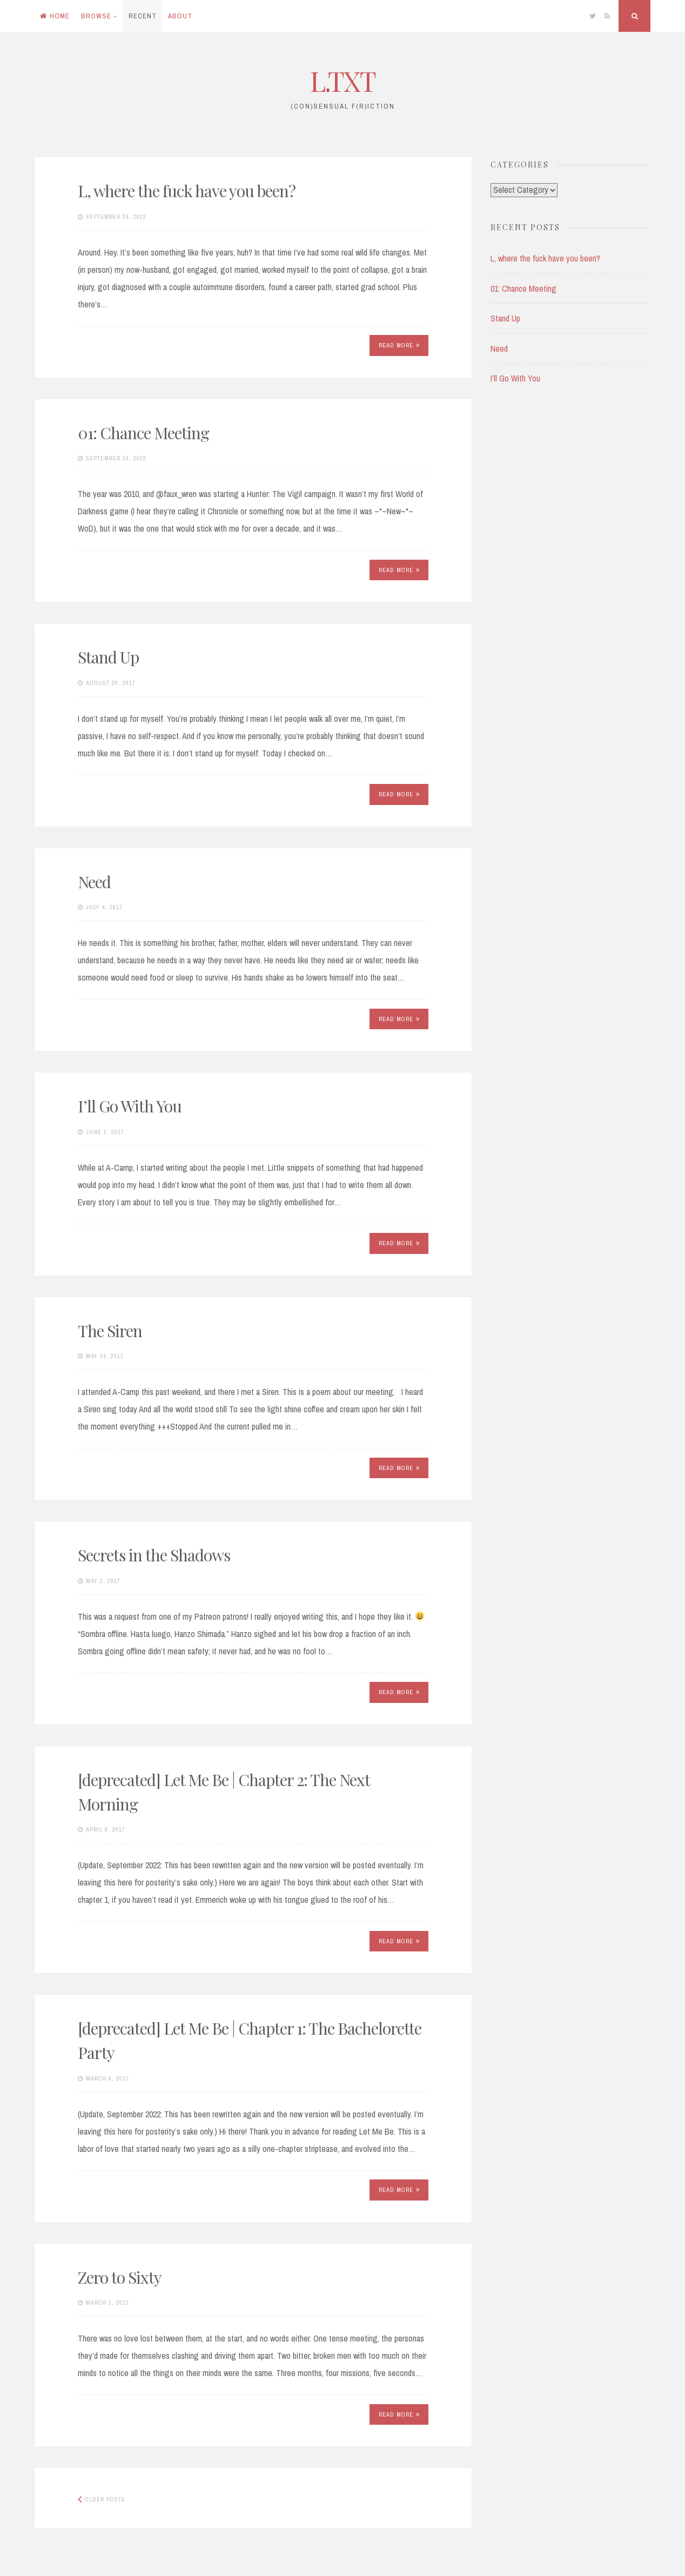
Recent (143, 16)
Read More (399, 345)
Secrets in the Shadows (154, 1555)
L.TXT (342, 81)
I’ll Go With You (130, 1106)
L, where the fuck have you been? (187, 191)
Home (55, 16)
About (180, 16)
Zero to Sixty (120, 2277)
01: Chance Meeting (143, 433)
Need (94, 882)
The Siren (110, 1330)
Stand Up (108, 657)
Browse (96, 16)
